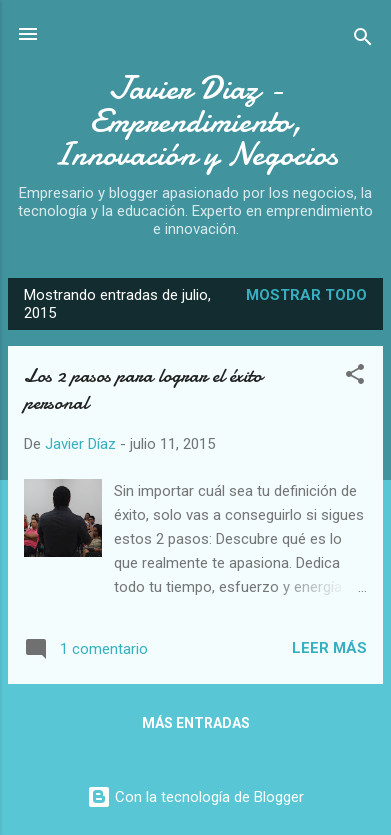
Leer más (329, 648)
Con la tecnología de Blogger (195, 797)
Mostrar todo (306, 295)
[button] (355, 377)
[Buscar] (363, 40)
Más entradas (196, 723)
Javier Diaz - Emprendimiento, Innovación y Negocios (195, 121)
